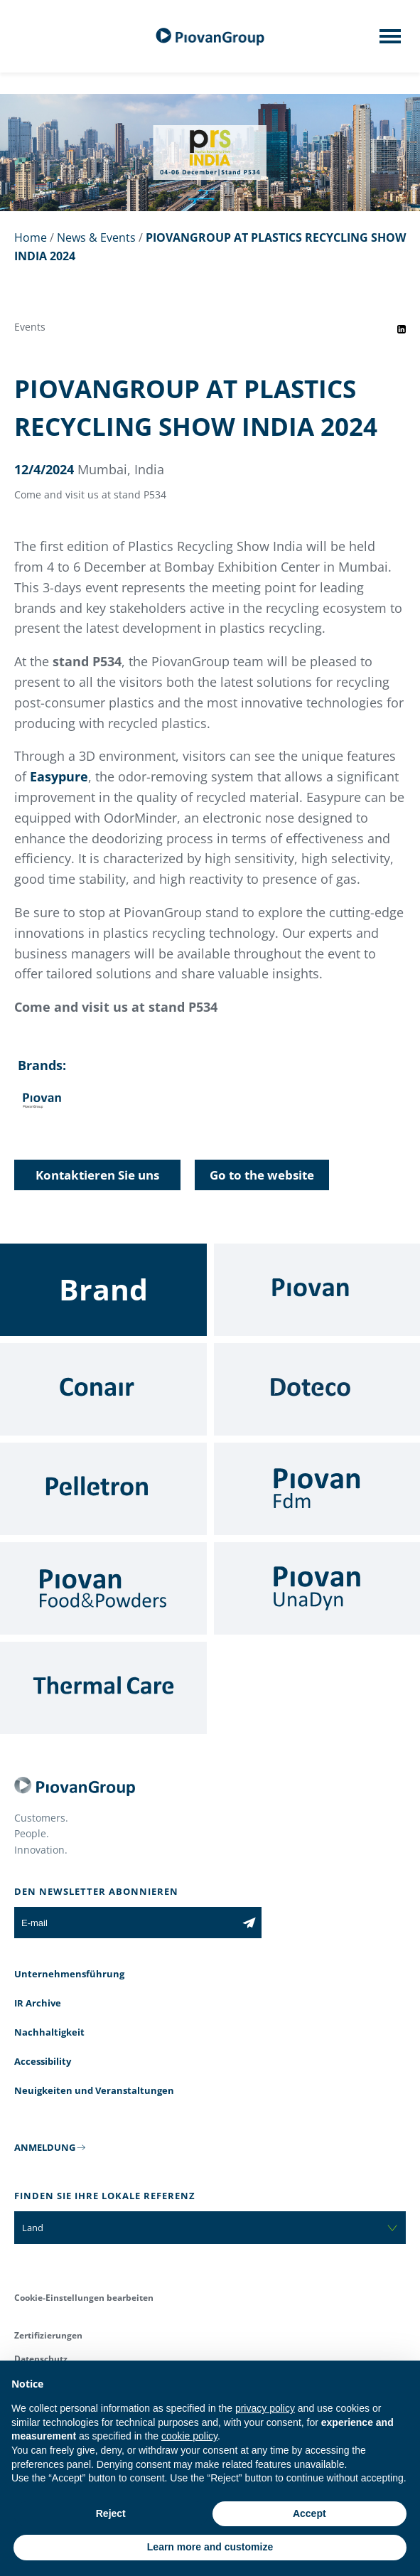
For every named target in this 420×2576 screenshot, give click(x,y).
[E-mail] (125, 1922)
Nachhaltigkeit (49, 2032)
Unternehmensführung (69, 1973)
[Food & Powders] (103, 1588)
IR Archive (37, 2003)
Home (30, 237)
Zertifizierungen (48, 2335)
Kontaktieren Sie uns (97, 1175)
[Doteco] (317, 1389)
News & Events (96, 237)
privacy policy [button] (265, 2408)
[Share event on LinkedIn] (401, 329)
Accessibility (42, 2061)
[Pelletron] (103, 1489)
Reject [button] (111, 2513)
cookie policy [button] (189, 2436)
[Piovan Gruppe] (210, 37)
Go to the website (262, 1175)
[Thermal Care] (103, 1688)
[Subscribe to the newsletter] (249, 1922)
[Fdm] (317, 1489)
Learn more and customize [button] (210, 2547)
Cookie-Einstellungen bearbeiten (84, 2298)
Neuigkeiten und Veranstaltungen (94, 2090)
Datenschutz (41, 2359)
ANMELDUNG (44, 2147)
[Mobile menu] (390, 40)
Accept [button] (309, 2513)
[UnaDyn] (317, 1588)
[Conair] (103, 1389)
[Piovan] (317, 1290)
